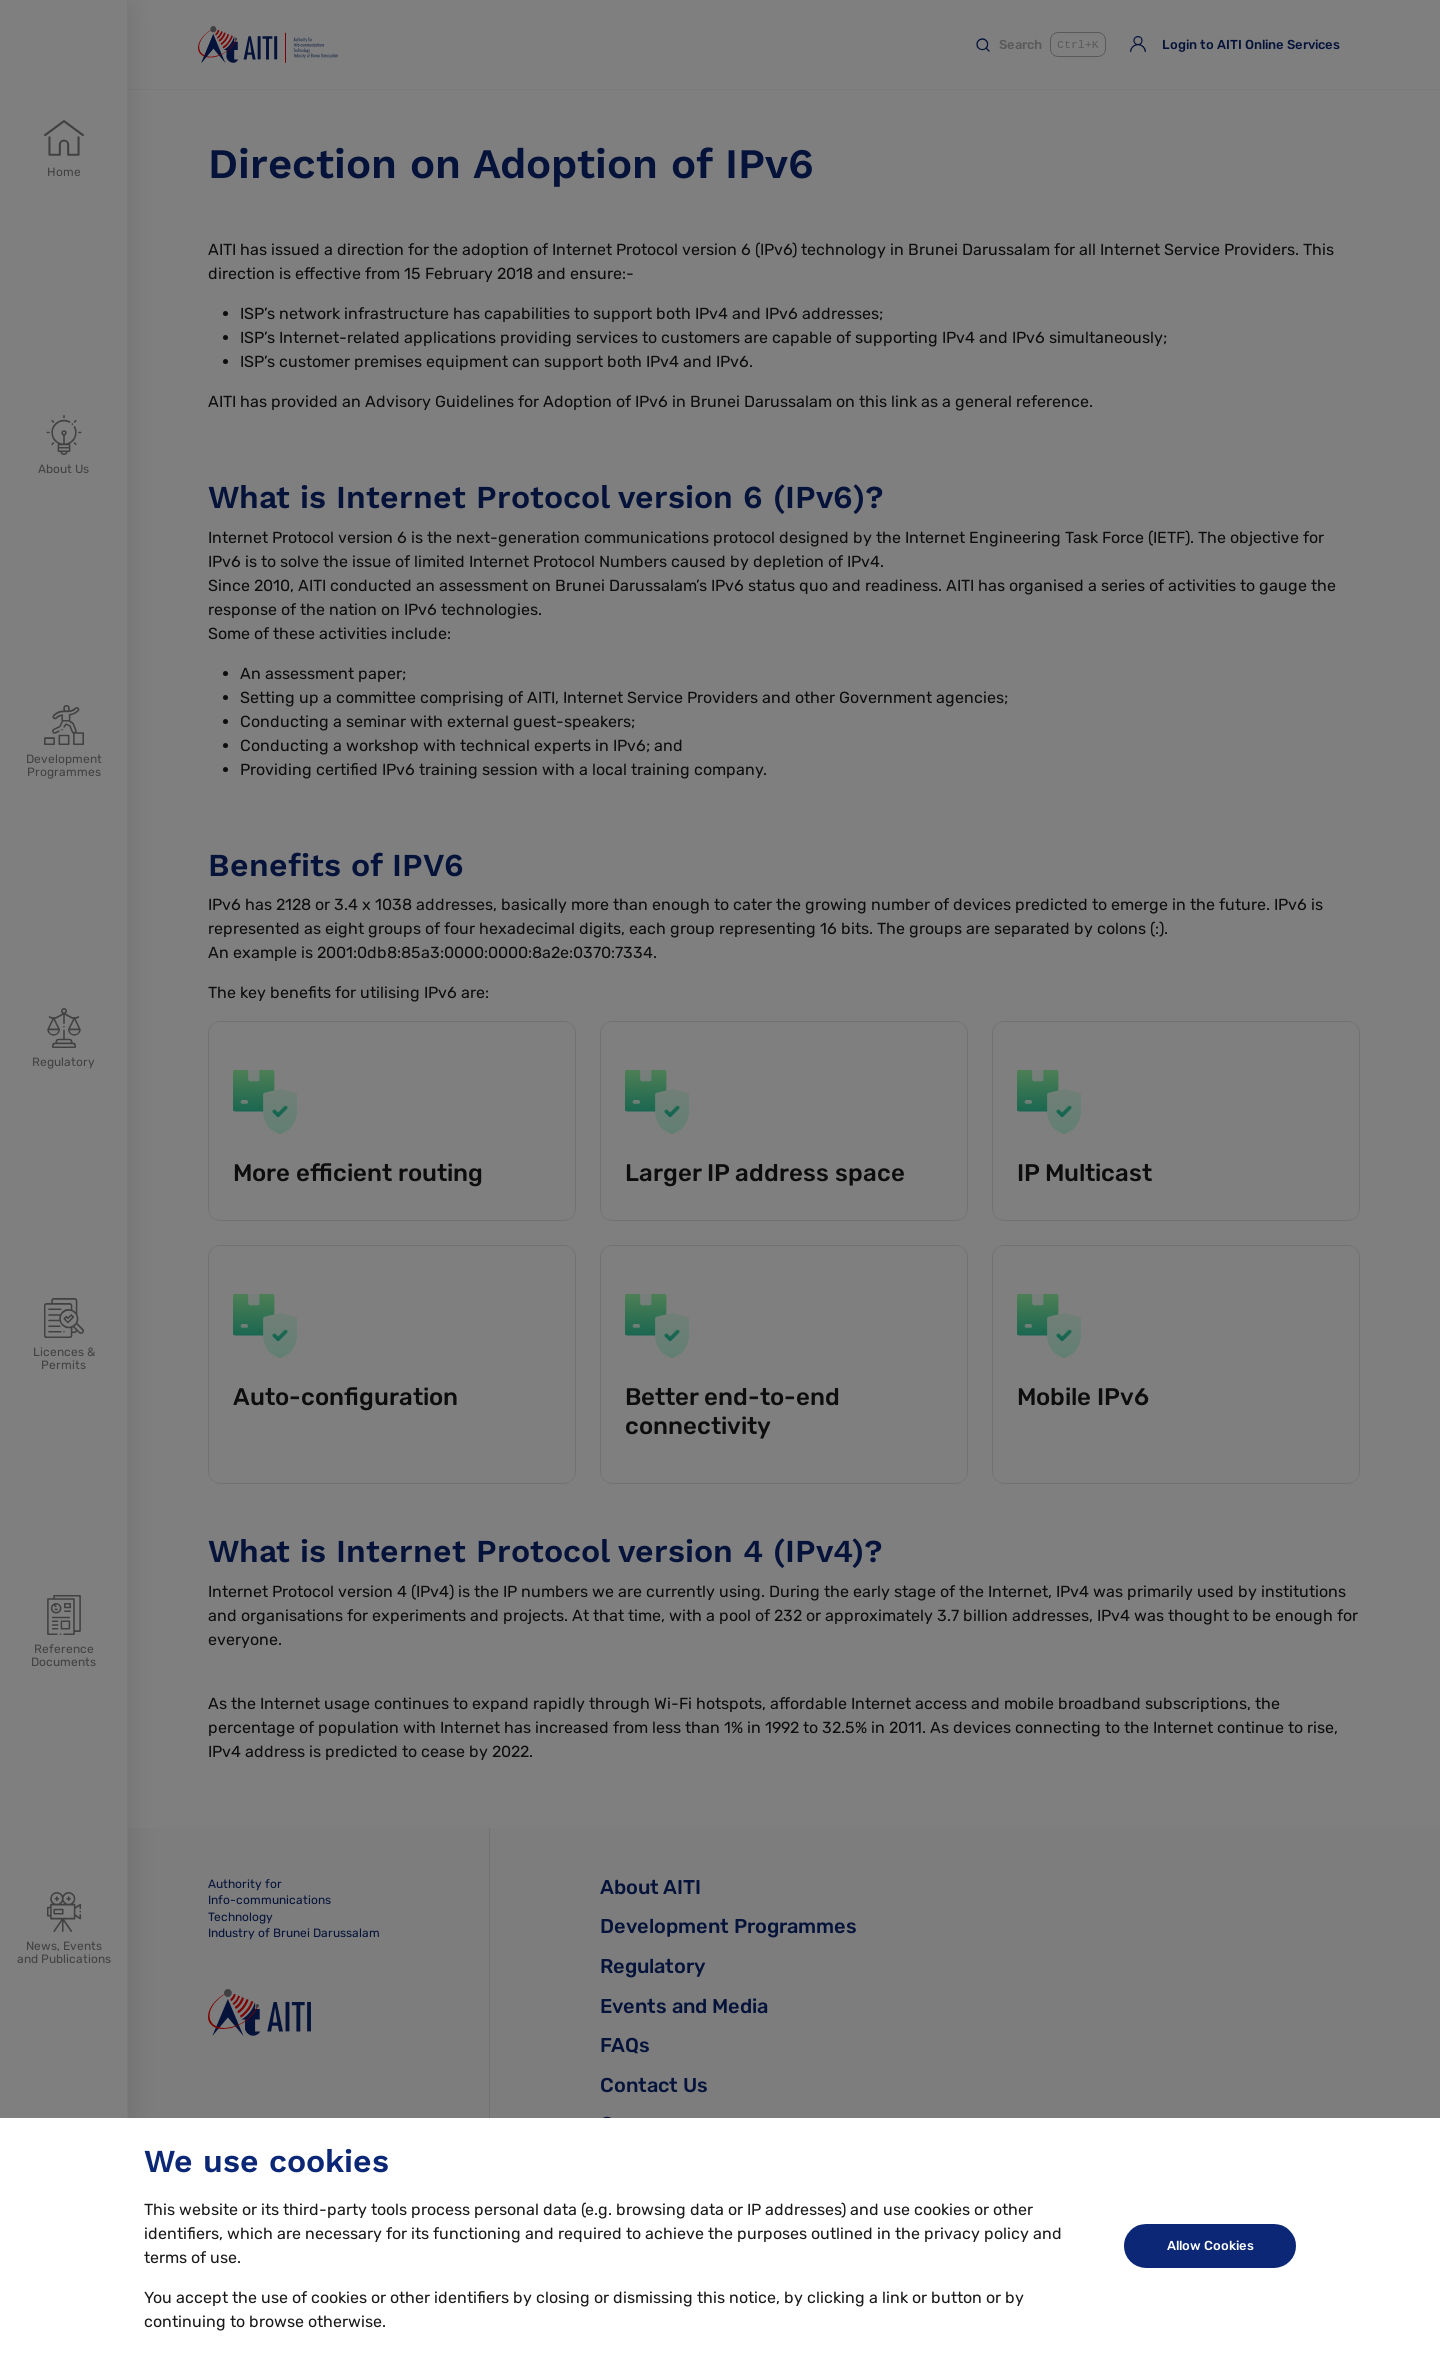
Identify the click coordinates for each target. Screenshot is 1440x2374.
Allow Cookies (1210, 2245)
